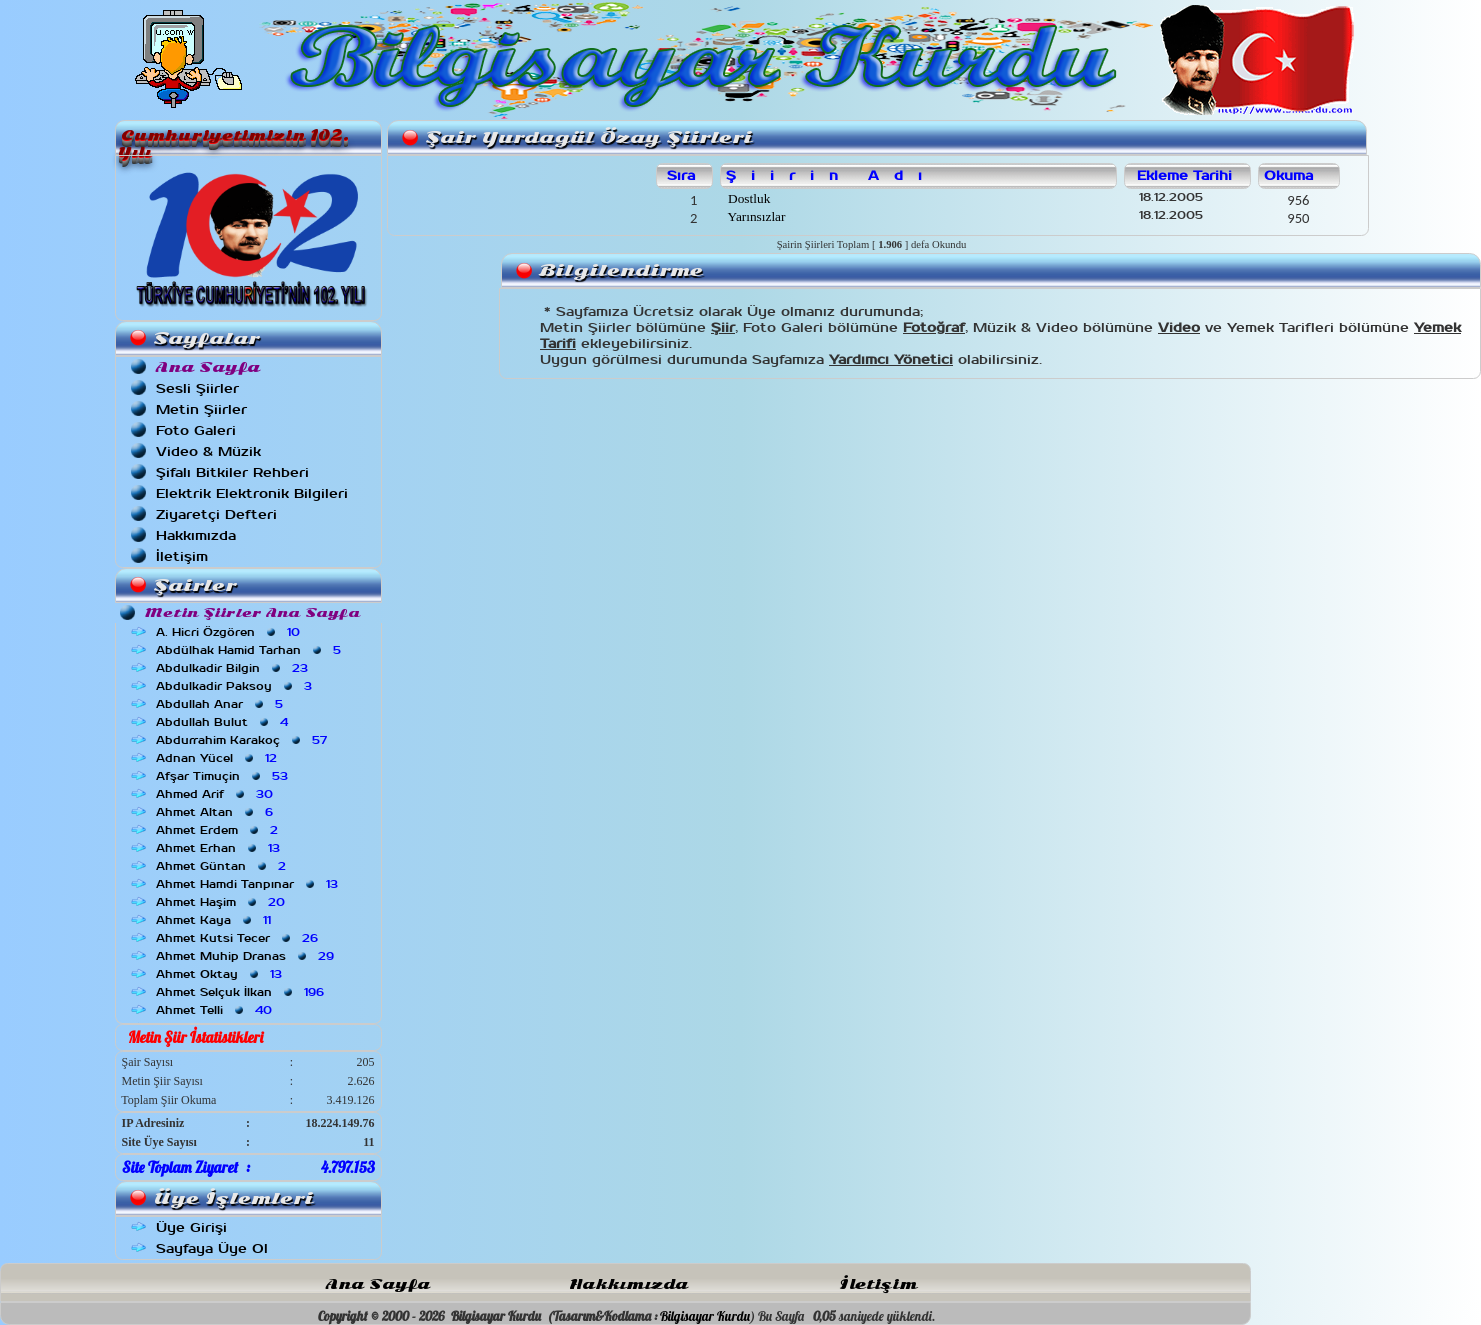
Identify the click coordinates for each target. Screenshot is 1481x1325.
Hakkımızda (196, 535)
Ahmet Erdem (219, 830)
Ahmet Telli (216, 1010)
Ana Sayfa (378, 1284)
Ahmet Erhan (220, 848)
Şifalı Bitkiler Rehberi (232, 472)
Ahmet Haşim (222, 902)
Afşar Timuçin (224, 776)
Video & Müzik (208, 451)
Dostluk (748, 198)
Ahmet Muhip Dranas (247, 956)
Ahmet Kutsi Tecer (239, 938)
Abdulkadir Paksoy (236, 686)
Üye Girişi (191, 1227)
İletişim (182, 556)
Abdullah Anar (221, 704)
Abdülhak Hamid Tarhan (250, 650)
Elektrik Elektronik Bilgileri (252, 493)
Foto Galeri (196, 430)
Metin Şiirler (201, 409)
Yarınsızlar (755, 216)
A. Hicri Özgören (230, 632)
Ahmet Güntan (223, 866)
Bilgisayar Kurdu (705, 1316)
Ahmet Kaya (215, 920)
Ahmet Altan (216, 812)
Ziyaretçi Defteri (216, 514)
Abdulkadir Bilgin (234, 668)
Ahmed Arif (216, 794)
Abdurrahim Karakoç (243, 740)
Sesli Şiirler (197, 388)
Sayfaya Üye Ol (212, 1248)
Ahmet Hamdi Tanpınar (249, 884)
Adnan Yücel (218, 758)
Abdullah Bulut (224, 722)
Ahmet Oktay (221, 974)
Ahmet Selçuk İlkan (242, 992)
